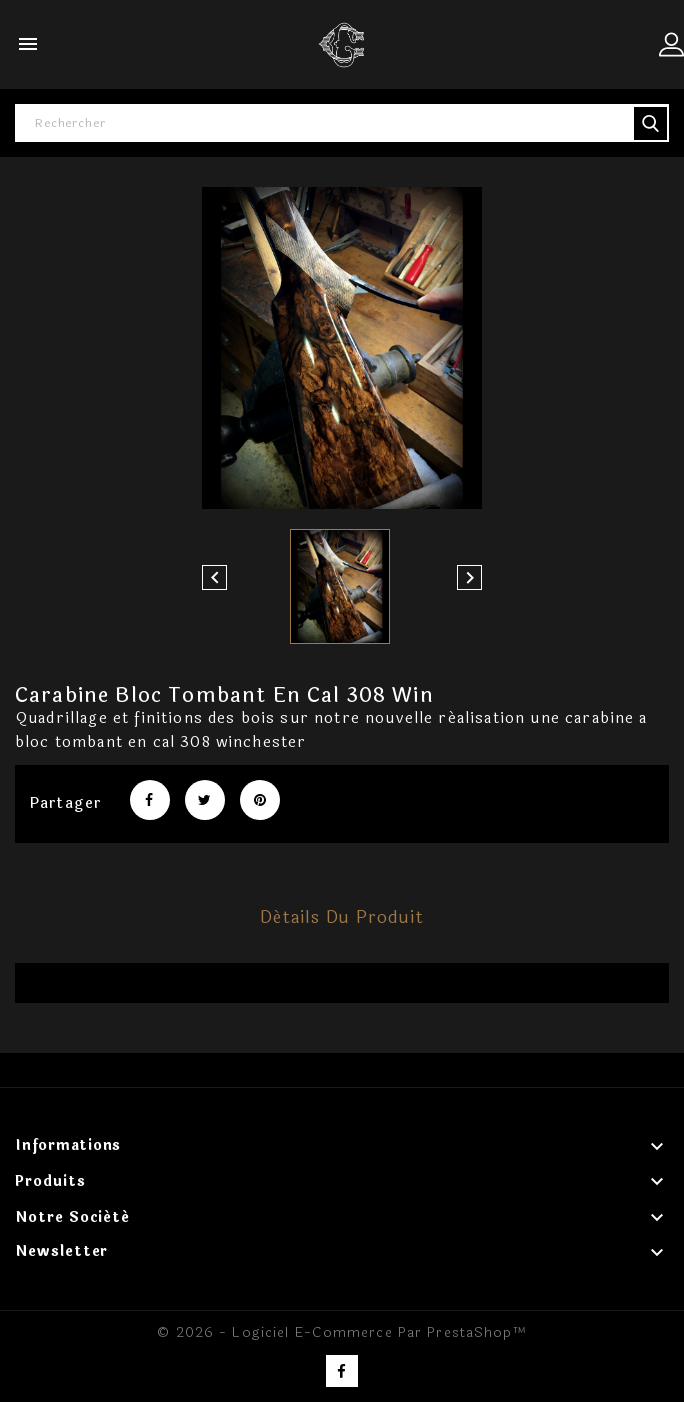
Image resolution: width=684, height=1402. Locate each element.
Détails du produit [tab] (342, 917)
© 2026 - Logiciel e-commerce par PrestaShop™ (341, 1332)
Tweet (205, 800)
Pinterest (260, 800)
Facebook (342, 1371)
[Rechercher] (342, 123)
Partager (150, 800)
